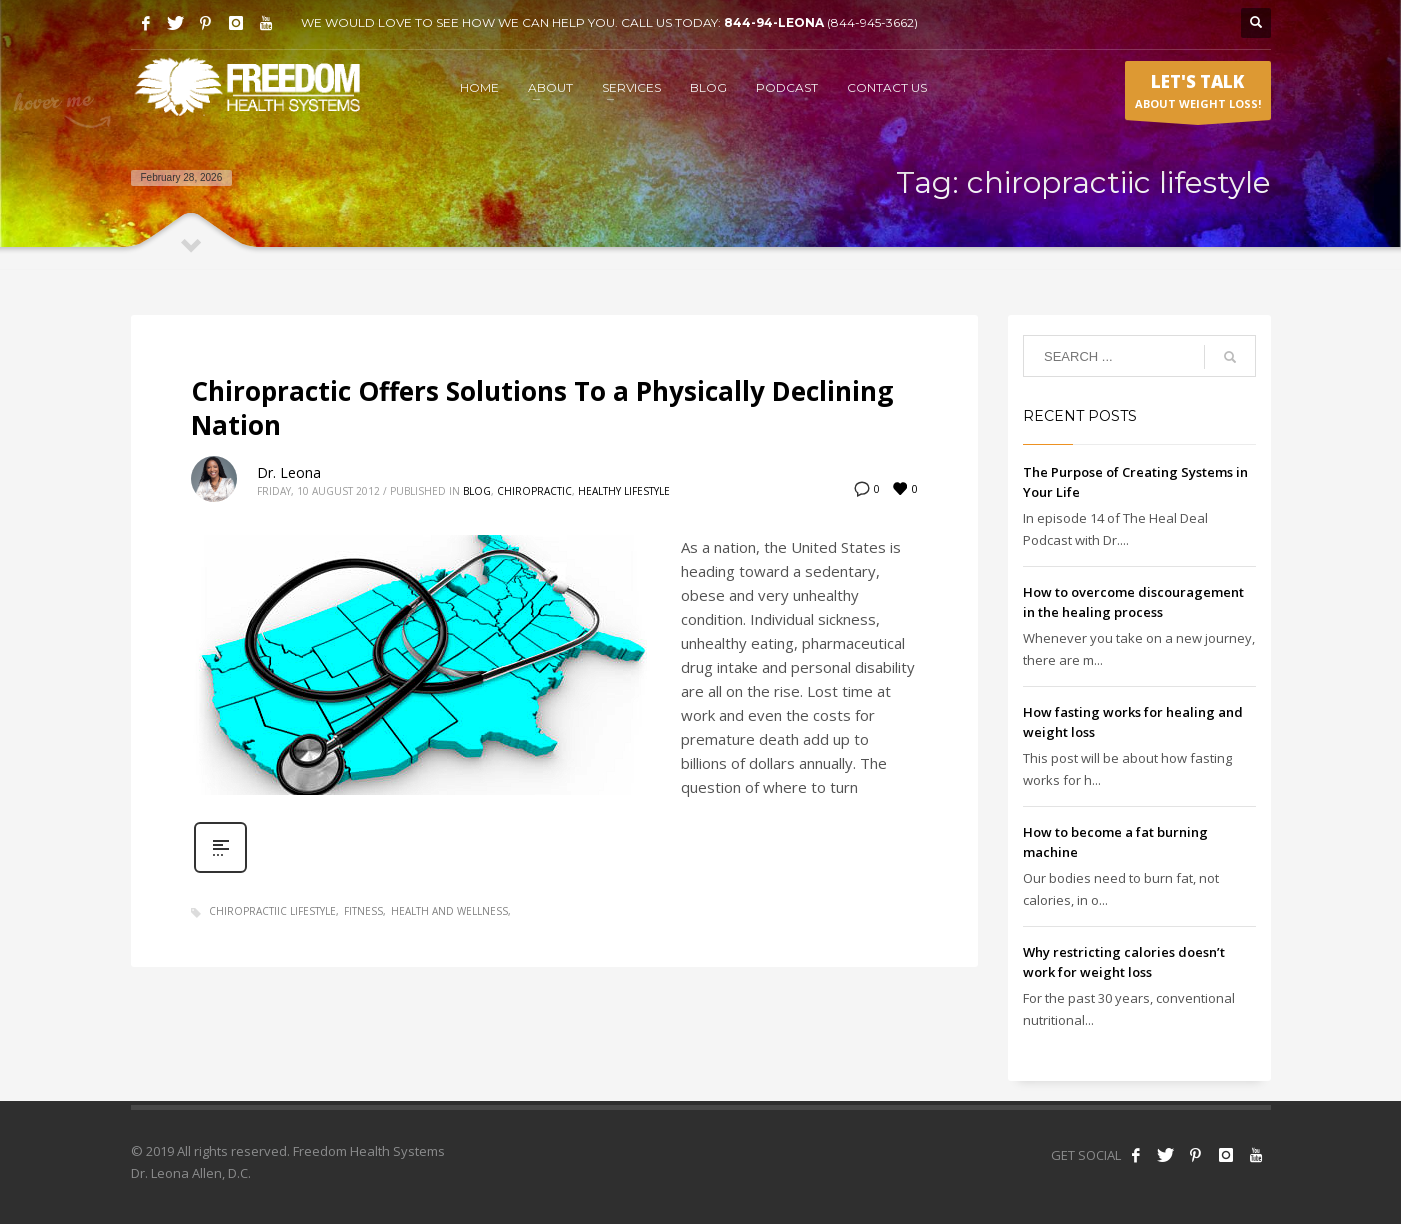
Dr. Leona (289, 472)
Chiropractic (534, 491)
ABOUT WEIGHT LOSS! (1198, 95)
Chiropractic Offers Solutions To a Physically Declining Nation (542, 408)
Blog (477, 491)
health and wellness (449, 911)
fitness (363, 911)
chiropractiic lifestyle (272, 911)
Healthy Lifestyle (624, 491)
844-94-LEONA (775, 22)
